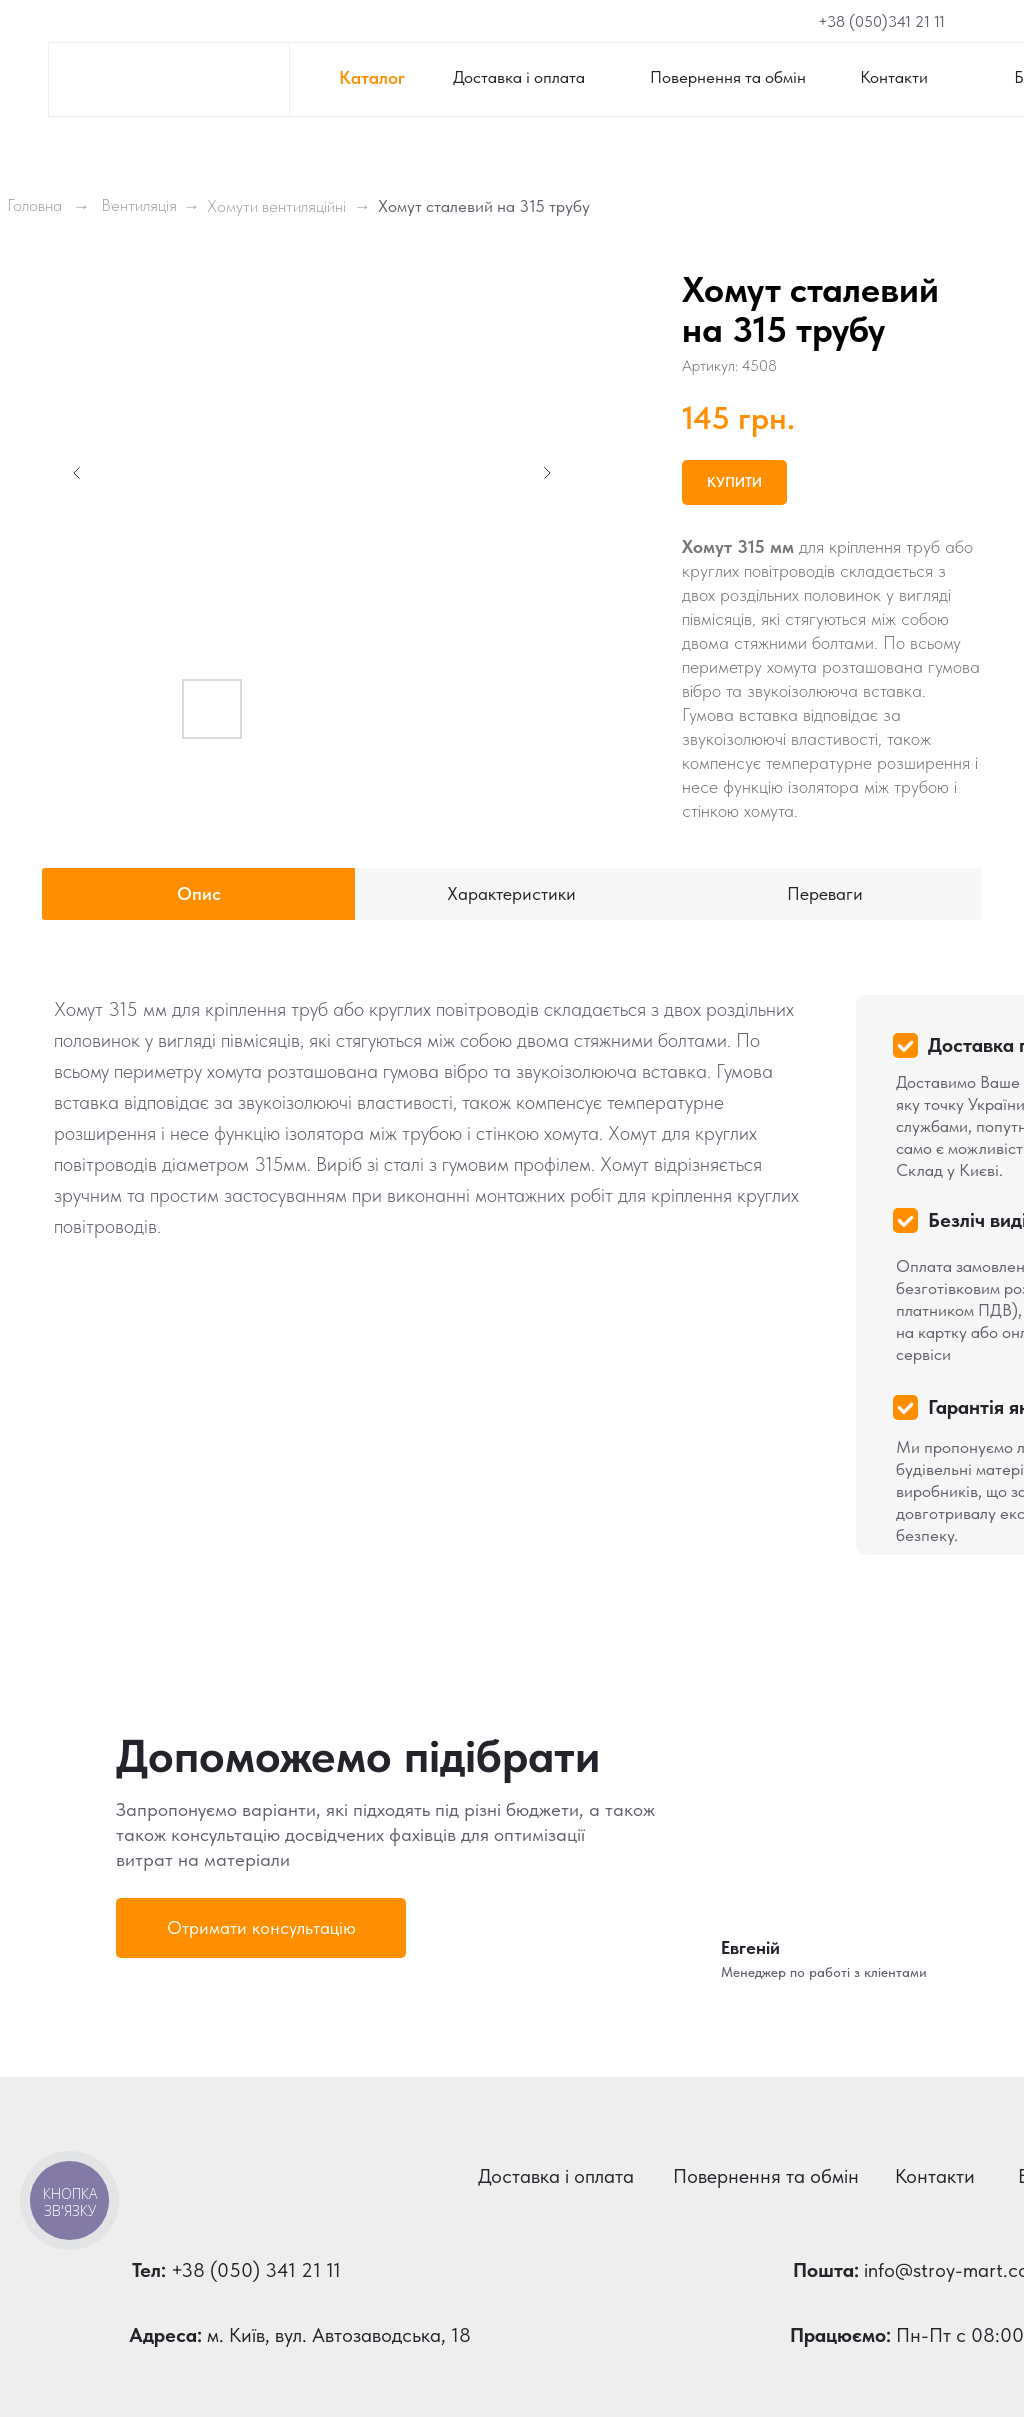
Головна (34, 205)
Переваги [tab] (825, 893)
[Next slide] (547, 473)
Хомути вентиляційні (276, 206)
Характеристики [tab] (511, 893)
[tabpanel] (512, 1263)
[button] (261, 1928)
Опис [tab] (199, 893)
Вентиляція (139, 205)
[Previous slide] (77, 473)
